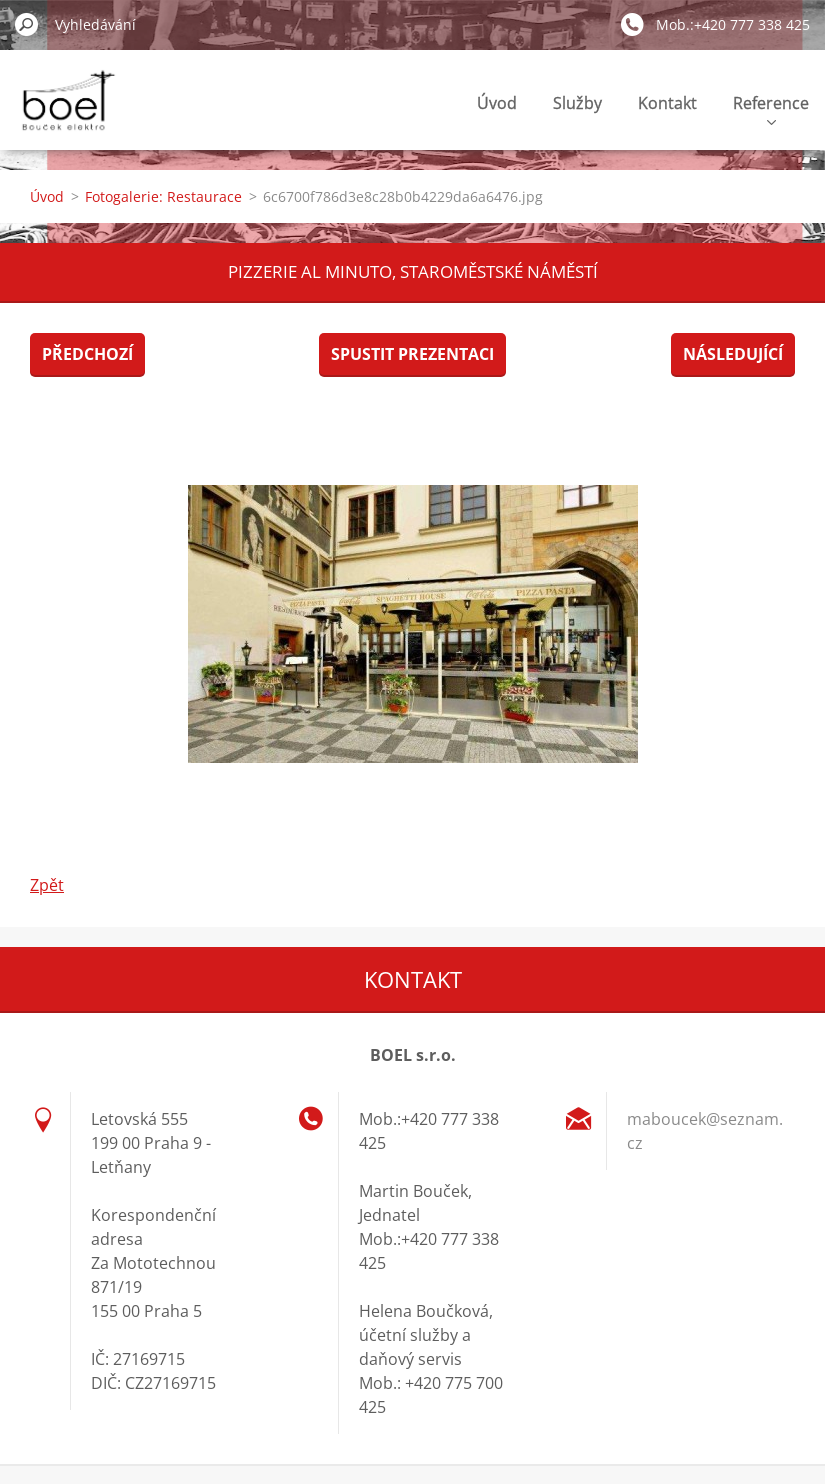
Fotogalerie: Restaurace (163, 196)
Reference (771, 108)
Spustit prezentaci (412, 354)
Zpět (47, 885)
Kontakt (667, 103)
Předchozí (87, 354)
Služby (577, 103)
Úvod (497, 103)
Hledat (27, 24)
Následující (733, 354)
